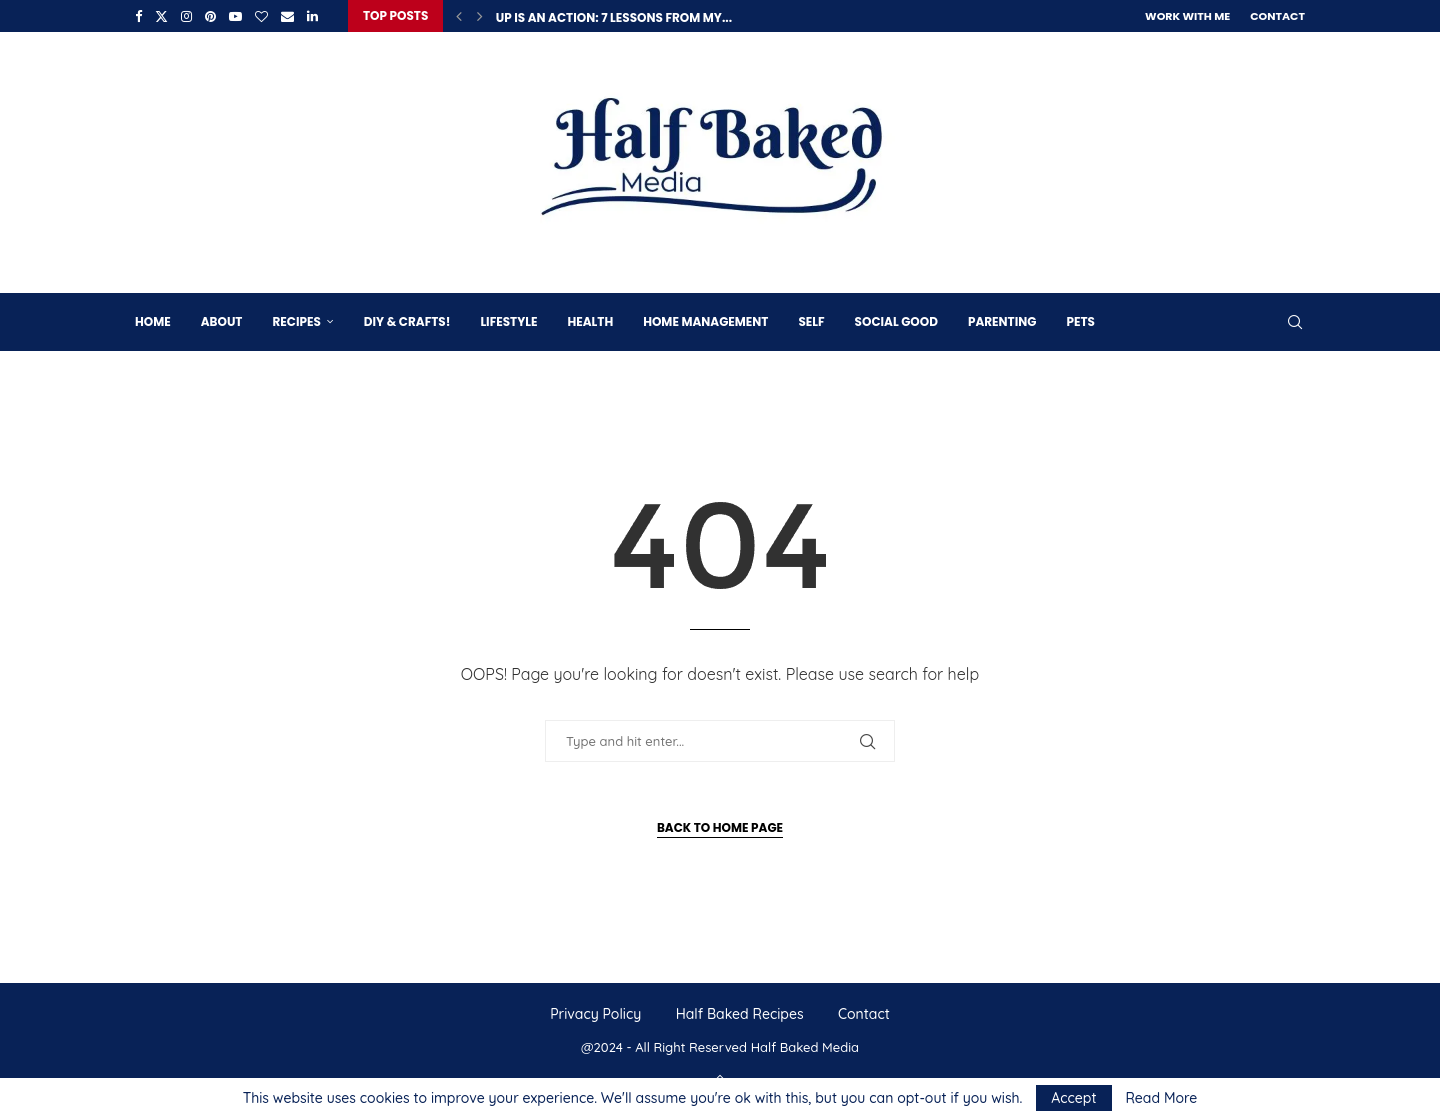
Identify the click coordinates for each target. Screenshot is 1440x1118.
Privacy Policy (595, 1014)
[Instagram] (186, 16)
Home (153, 321)
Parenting (1002, 321)
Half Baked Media (805, 1047)
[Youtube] (235, 16)
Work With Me (1187, 16)
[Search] (1295, 322)
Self (811, 321)
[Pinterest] (210, 16)
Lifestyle (508, 321)
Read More (1161, 1098)
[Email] (287, 16)
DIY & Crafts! (407, 321)
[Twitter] (161, 16)
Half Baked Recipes (740, 1014)
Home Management (705, 321)
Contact (1277, 16)
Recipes (296, 321)
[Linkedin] (312, 16)
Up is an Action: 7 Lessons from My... (614, 17)
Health (590, 321)
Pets (1080, 321)
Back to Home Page (720, 827)
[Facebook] (138, 16)
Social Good (896, 321)
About (222, 321)
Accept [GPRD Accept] (1073, 1098)
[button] (459, 16)
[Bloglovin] (261, 16)
